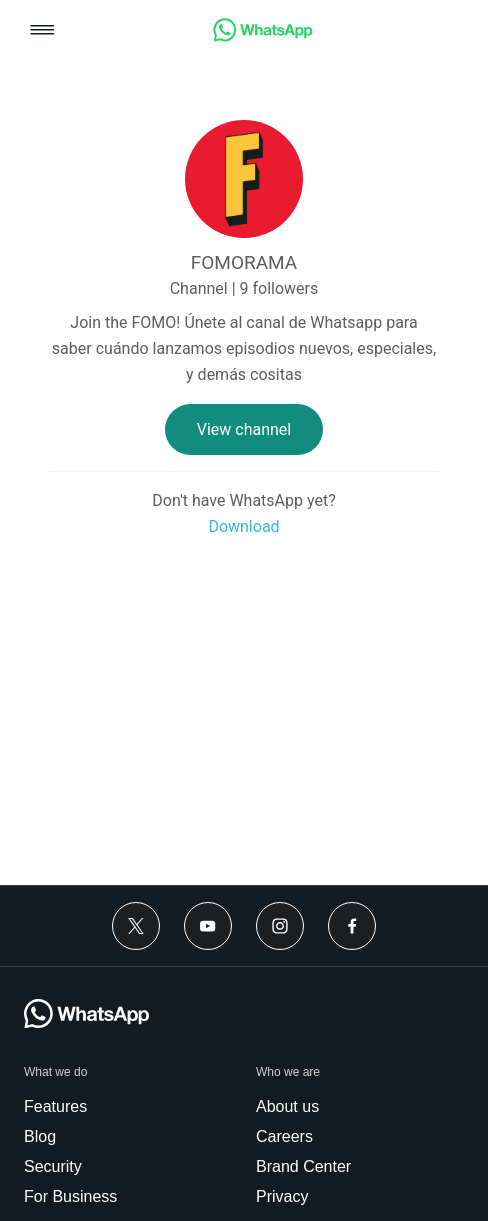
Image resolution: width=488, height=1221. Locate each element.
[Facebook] (352, 926)
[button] (42, 31)
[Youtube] (208, 926)
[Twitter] (136, 926)
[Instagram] (280, 926)
